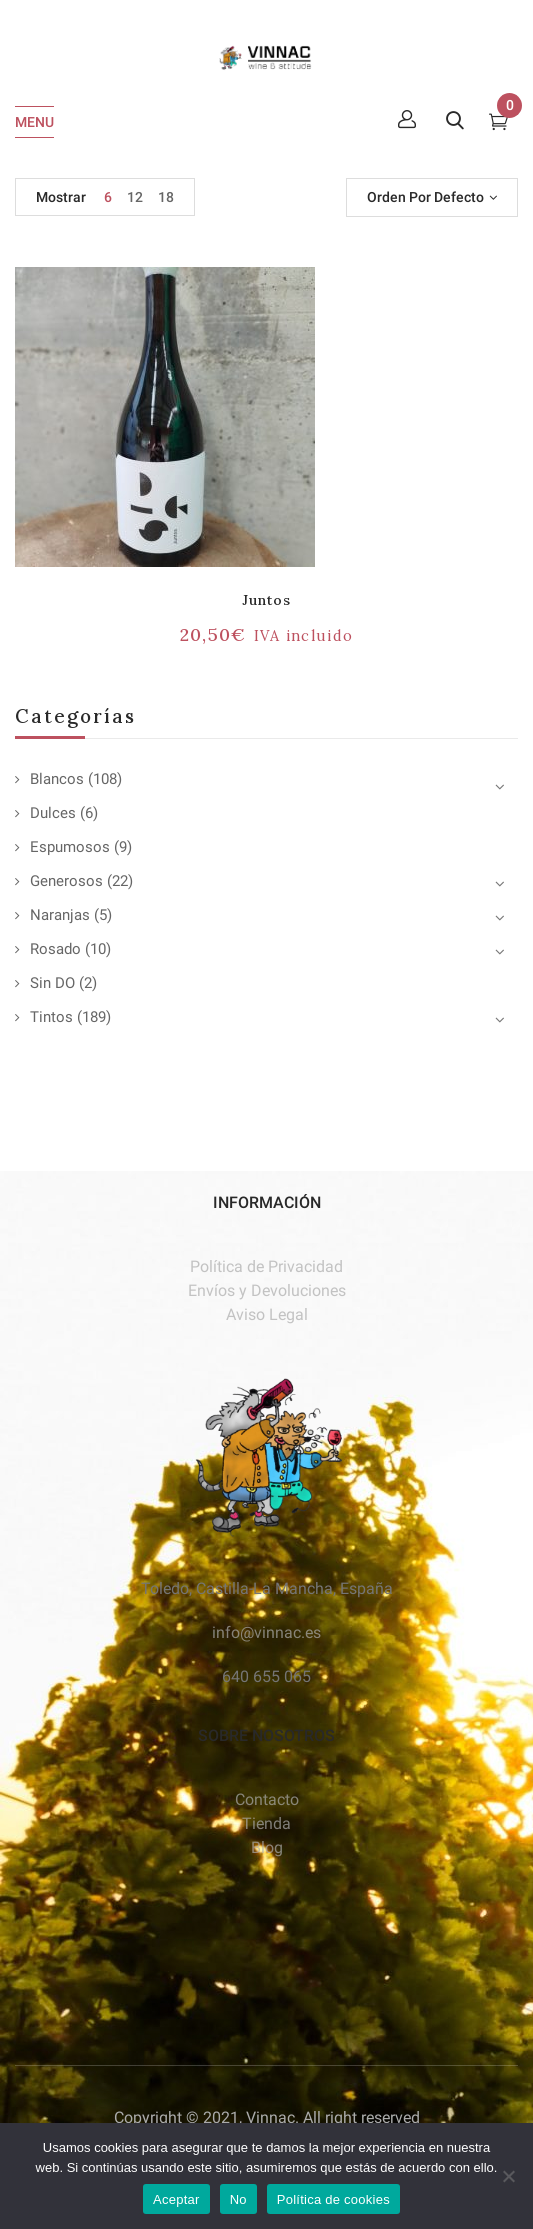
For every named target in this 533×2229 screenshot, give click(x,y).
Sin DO (52, 983)
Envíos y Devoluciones (267, 1290)
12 (135, 197)
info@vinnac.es (266, 1632)
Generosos (66, 881)
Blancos (57, 779)
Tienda (266, 1823)
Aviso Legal (267, 1314)
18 (166, 197)
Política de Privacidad (266, 1266)
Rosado (55, 949)
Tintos (51, 1017)
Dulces (53, 813)
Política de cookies (333, 2199)
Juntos (266, 600)
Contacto (267, 1799)
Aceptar (176, 2199)
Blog (267, 1847)
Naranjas (60, 915)
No (238, 2199)
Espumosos (70, 847)
